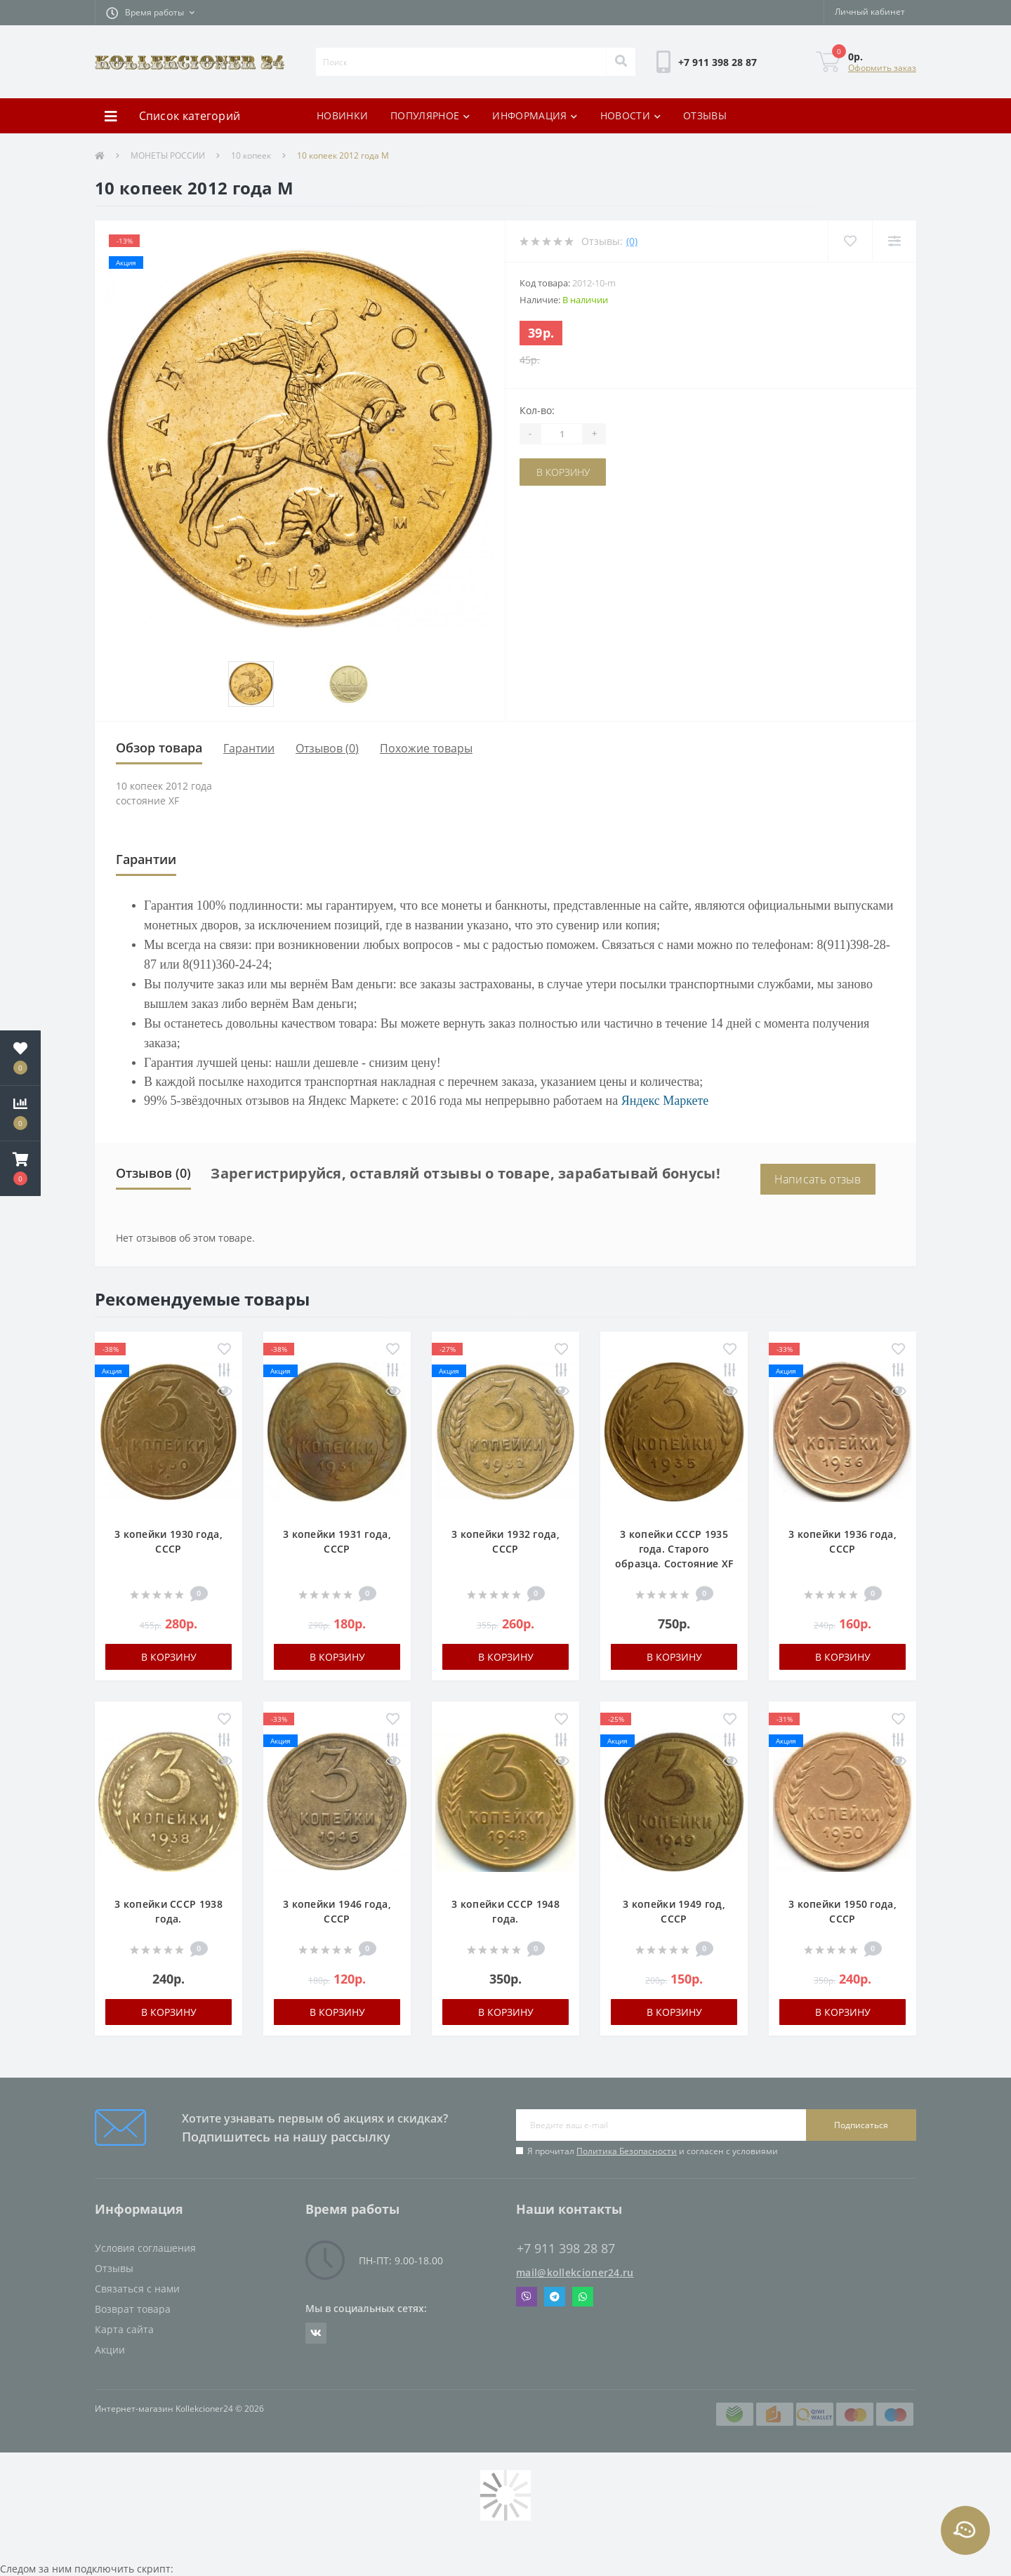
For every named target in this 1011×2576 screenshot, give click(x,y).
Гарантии (249, 748)
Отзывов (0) (327, 748)
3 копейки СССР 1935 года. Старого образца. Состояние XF (674, 1548)
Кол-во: (537, 410)
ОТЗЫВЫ (705, 115)
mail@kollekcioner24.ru (575, 2272)
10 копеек (251, 155)
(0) (631, 241)
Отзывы (114, 2268)
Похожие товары (426, 748)
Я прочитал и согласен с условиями (652, 2151)
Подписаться (861, 2125)
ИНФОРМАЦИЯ (534, 115)
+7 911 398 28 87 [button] (566, 2248)
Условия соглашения (145, 2248)
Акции (110, 2349)
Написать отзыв (817, 1179)
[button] (150, 12)
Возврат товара (133, 2309)
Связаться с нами (137, 2288)
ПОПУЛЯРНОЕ (430, 115)
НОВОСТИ (630, 115)
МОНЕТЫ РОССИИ (168, 155)
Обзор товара (159, 747)
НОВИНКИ (342, 115)
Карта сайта (124, 2329)
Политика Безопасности (626, 2151)
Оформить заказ (882, 68)
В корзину (563, 472)
